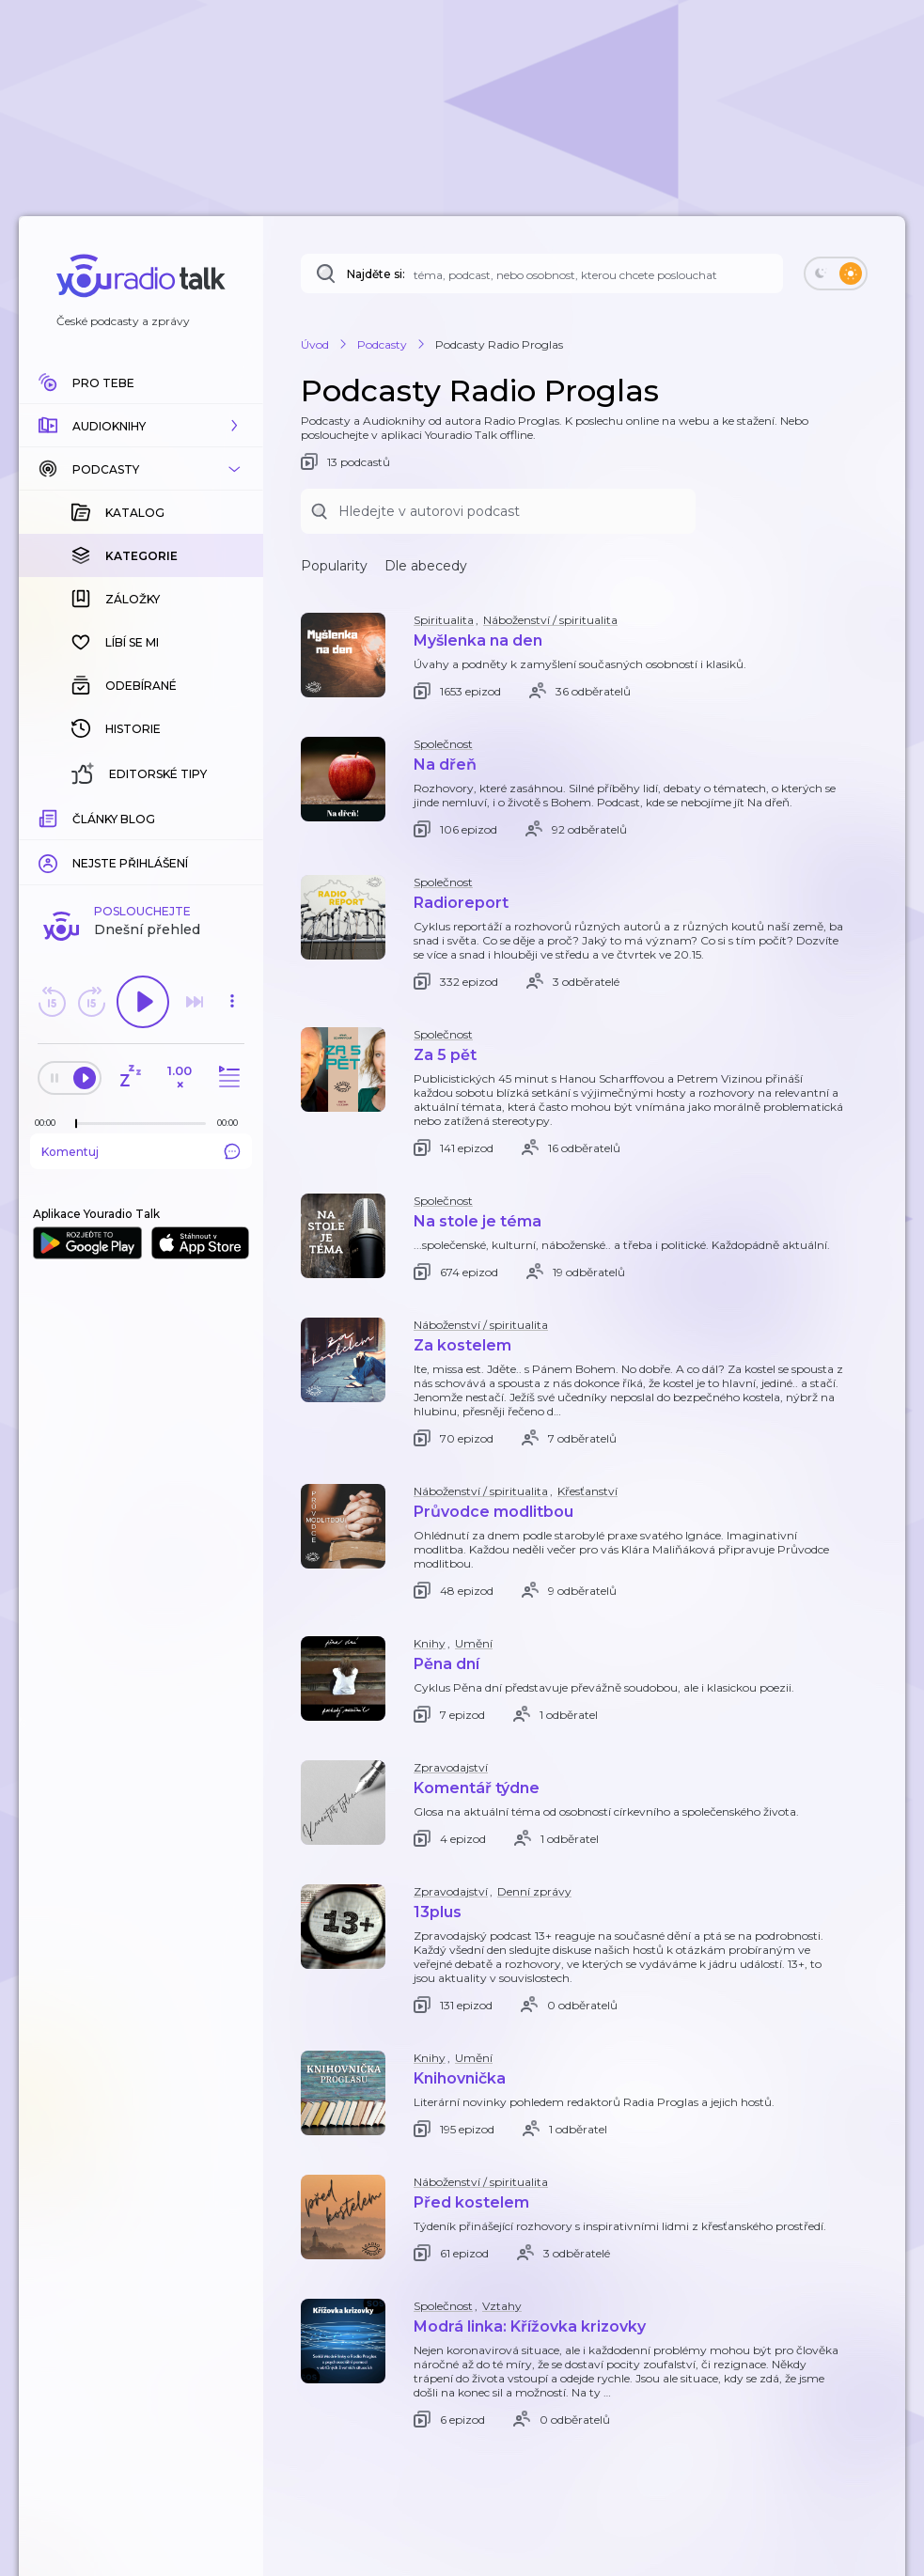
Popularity (334, 565)
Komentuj (141, 1151)
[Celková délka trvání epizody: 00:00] (232, 1122)
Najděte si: (376, 274)
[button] (141, 425)
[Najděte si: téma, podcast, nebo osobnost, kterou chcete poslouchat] (542, 273)
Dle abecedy (425, 565)
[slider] (76, 1124)
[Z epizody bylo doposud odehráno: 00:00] (50, 1122)
